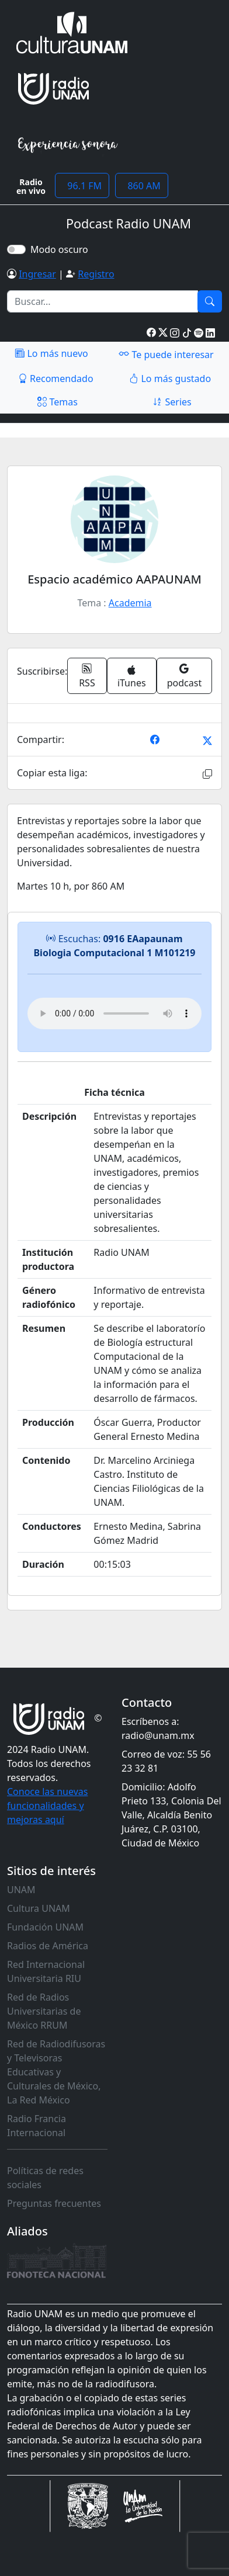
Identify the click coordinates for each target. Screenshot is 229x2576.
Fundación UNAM (45, 1927)
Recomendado (55, 378)
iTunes (131, 677)
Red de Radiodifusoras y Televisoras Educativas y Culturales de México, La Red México (56, 2071)
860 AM (142, 185)
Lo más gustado (170, 378)
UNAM (21, 1889)
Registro (96, 274)
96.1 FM (82, 185)
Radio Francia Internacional (36, 2125)
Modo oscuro (61, 249)
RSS (87, 675)
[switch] (16, 249)
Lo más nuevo (51, 353)
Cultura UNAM (38, 1908)
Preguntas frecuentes (54, 2203)
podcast (184, 675)
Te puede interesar (166, 354)
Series (171, 401)
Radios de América (47, 1945)
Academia (130, 602)
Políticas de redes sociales (45, 2177)
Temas (57, 401)
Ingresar (37, 274)
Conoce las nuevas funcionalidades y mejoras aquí (47, 1805)
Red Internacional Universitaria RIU (46, 1971)
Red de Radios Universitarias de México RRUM (44, 2011)
